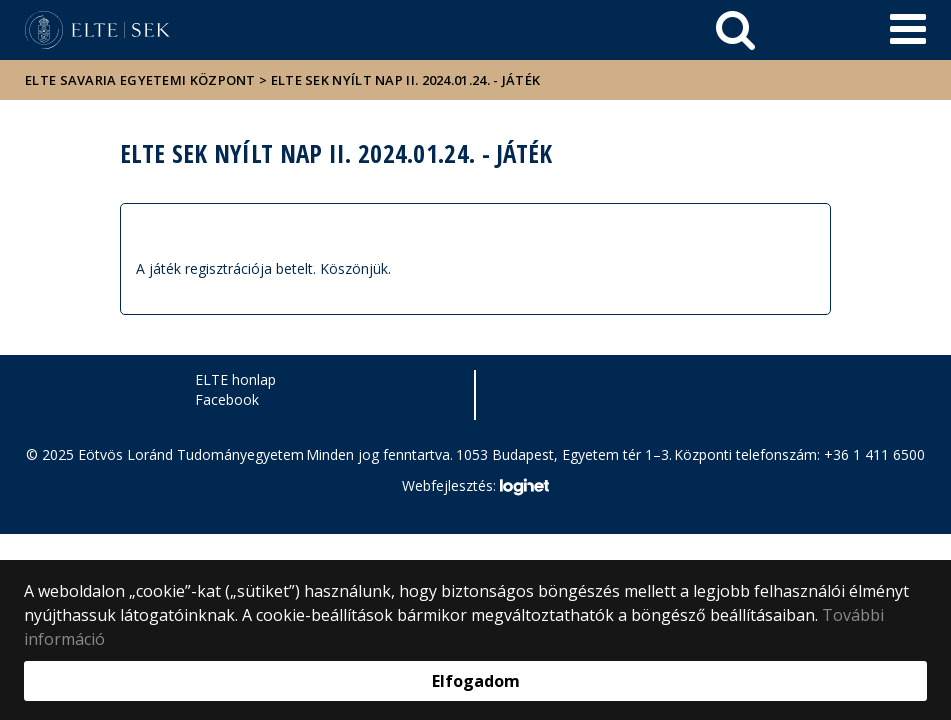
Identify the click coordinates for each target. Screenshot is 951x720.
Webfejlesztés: (475, 487)
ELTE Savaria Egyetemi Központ (140, 80)
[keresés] (735, 30)
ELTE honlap (235, 379)
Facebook (227, 399)
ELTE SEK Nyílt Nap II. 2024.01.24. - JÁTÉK (406, 80)
